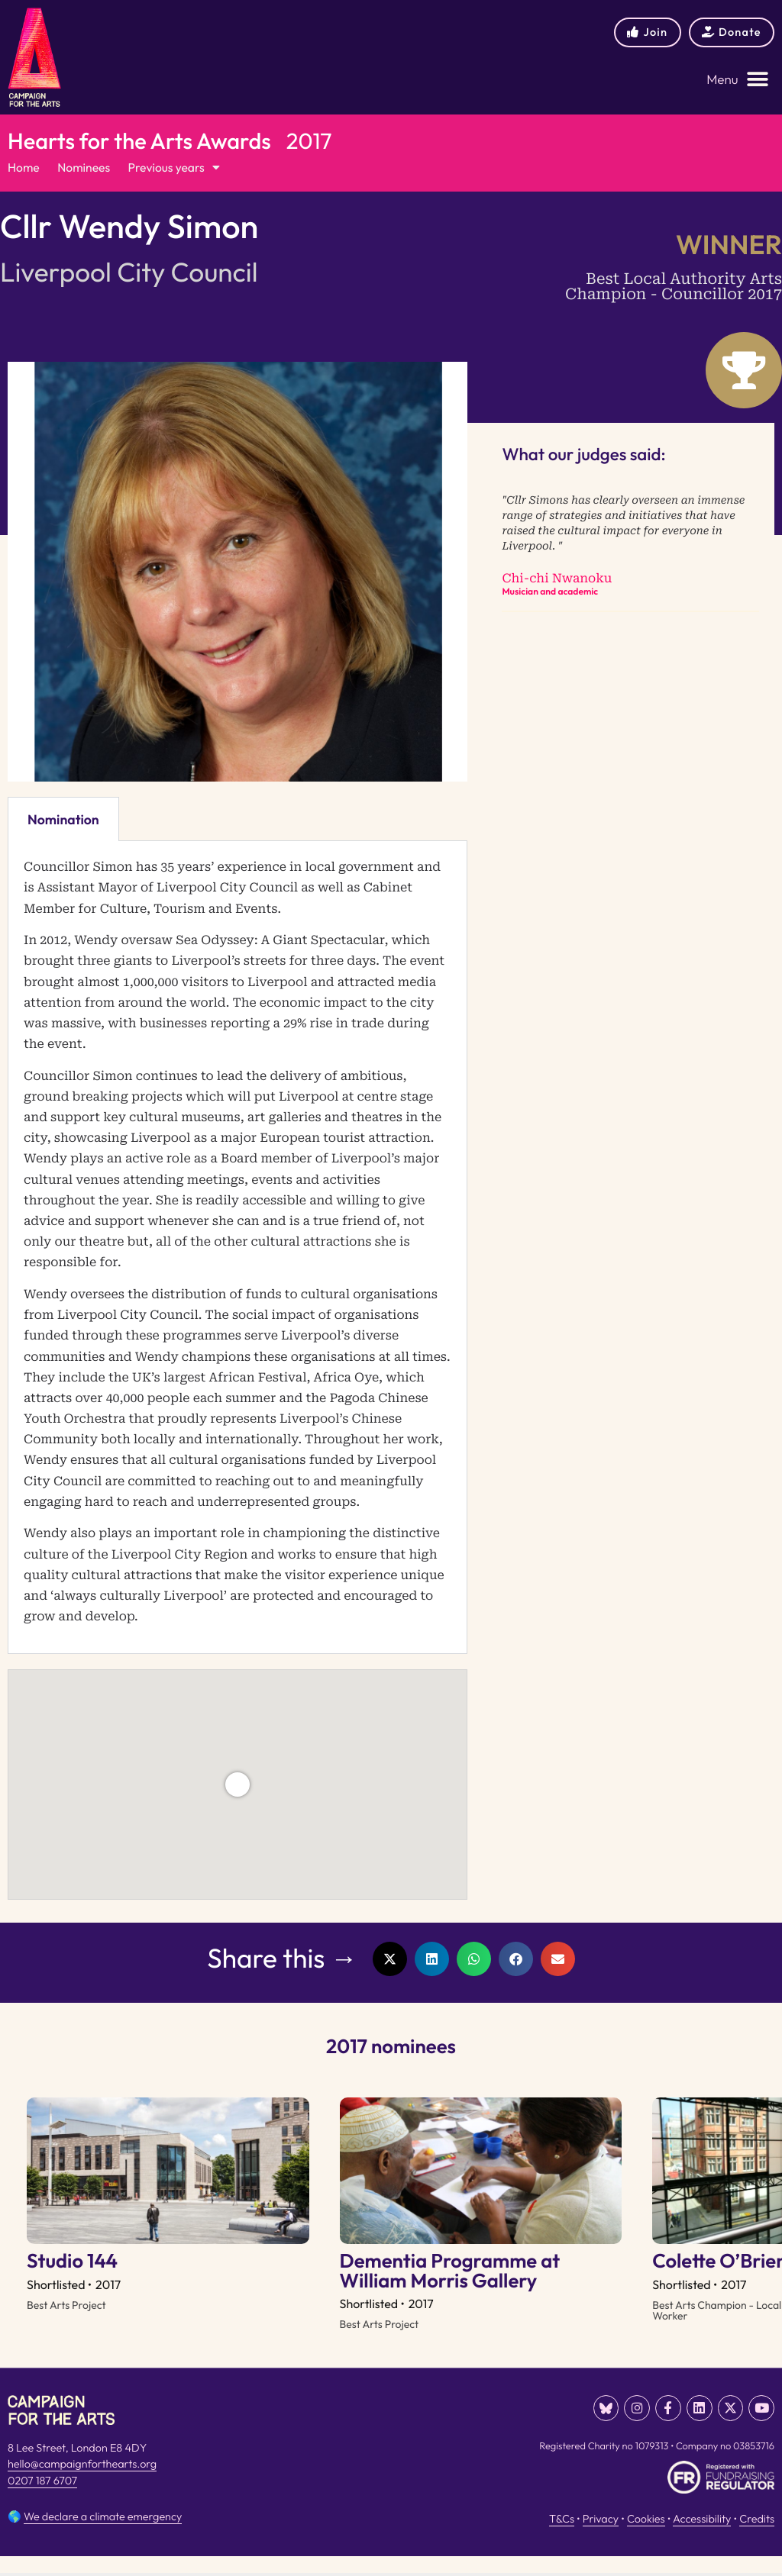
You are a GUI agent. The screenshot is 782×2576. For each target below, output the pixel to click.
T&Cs (561, 2538)
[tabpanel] (237, 1249)
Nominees (86, 168)
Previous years (178, 169)
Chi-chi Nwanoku (557, 579)
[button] (737, 80)
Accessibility (702, 2538)
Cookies (646, 2538)
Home (24, 168)
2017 (309, 141)
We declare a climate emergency (103, 2536)
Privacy (601, 2538)
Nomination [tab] (63, 820)
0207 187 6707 (42, 2503)
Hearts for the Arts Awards (139, 141)
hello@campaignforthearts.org (82, 2487)
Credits (756, 2538)
